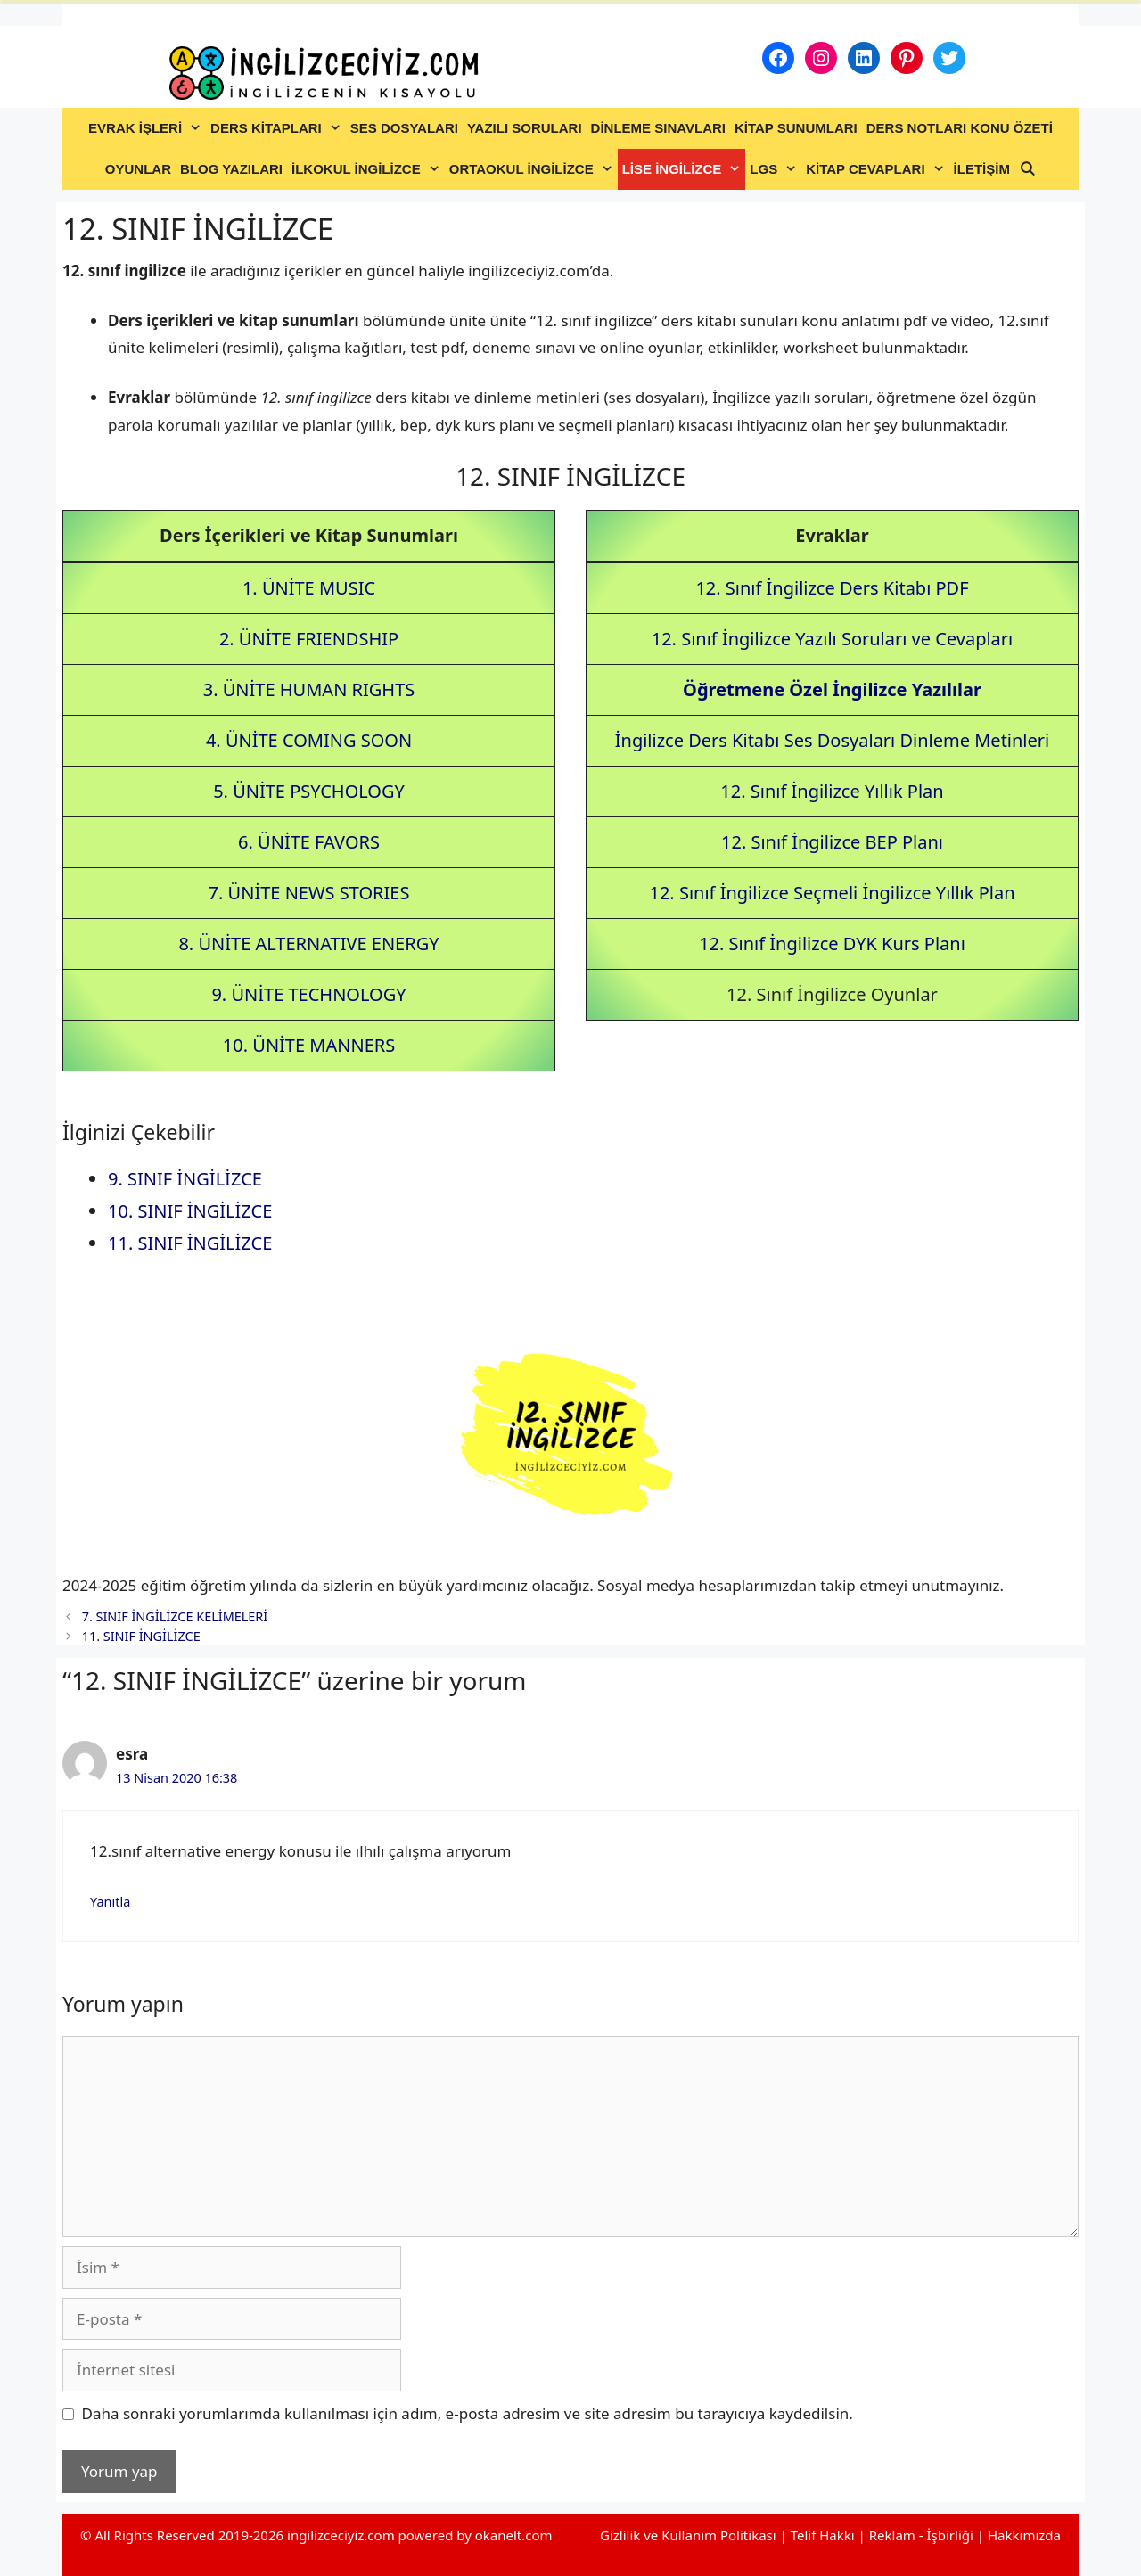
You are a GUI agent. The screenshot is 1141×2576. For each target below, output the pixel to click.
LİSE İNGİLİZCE (684, 169)
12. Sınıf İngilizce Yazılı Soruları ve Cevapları (833, 639)
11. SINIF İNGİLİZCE (190, 1243)
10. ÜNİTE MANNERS (309, 1045)
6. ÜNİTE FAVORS (309, 842)
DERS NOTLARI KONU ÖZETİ (959, 127)
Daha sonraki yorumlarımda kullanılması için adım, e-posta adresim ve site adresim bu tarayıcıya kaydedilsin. (467, 2413)
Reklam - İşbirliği (923, 2535)
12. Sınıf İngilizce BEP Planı (832, 842)
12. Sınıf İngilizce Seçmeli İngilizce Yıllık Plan (831, 893)
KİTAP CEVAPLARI (877, 169)
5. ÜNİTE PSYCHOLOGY (309, 791)
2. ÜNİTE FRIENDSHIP (308, 639)
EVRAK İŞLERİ (147, 128)
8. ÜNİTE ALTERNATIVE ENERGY (308, 943)
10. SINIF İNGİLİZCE (190, 1211)
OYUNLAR (138, 168)
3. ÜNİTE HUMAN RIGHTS (309, 689)
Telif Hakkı (823, 2535)
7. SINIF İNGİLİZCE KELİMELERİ (175, 1616)
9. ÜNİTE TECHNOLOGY (308, 994)
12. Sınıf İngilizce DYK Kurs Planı (832, 943)
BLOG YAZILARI (231, 168)
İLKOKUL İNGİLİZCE (368, 169)
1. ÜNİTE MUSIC (308, 588)
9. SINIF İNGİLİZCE (185, 1179)
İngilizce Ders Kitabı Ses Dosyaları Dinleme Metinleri (832, 740)
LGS (775, 169)
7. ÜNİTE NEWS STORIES (309, 893)
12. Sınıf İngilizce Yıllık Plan (831, 791)
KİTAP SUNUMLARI (796, 127)
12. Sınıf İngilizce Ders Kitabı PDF (831, 588)
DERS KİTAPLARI (278, 128)
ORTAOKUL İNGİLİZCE (533, 169)
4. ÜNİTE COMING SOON (309, 740)
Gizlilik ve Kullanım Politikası (688, 2535)
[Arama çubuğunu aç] (1027, 169)
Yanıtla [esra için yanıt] (110, 1901)
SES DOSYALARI (404, 127)
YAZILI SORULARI (524, 127)
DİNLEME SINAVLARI (658, 127)
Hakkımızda (1024, 2535)
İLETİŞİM (982, 168)
